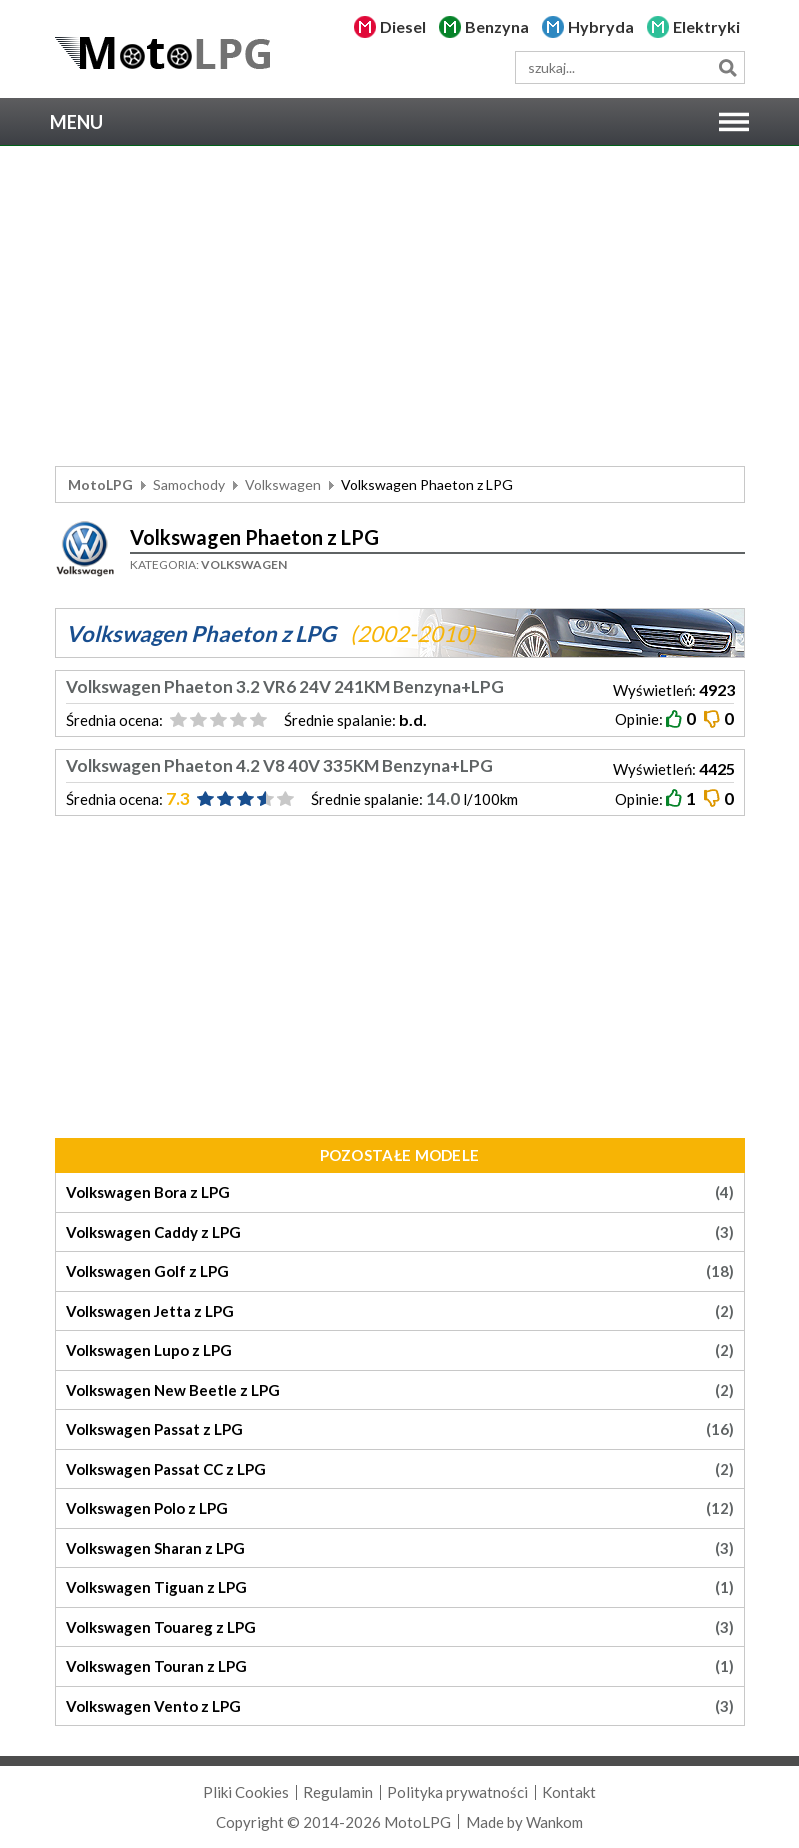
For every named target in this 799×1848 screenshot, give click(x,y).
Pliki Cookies (246, 1792)
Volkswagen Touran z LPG (400, 1666)
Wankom (554, 1822)
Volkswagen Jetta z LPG (400, 1311)
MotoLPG (100, 484)
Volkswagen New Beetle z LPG (400, 1390)
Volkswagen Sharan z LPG (400, 1548)
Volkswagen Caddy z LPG (400, 1232)
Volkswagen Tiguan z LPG (400, 1587)
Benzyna (497, 26)
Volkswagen (283, 484)
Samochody (189, 484)
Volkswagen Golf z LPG (400, 1271)
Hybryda (601, 26)
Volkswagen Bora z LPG (400, 1192)
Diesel (403, 26)
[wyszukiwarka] (630, 67)
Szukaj (728, 67)
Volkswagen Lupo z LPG (400, 1350)
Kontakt (569, 1792)
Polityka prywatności (457, 1792)
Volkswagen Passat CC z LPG (400, 1469)
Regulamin (338, 1792)
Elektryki (706, 26)
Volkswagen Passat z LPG (400, 1429)
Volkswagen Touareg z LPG (400, 1627)
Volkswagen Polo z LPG (400, 1508)
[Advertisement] (400, 306)
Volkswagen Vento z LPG (400, 1706)
